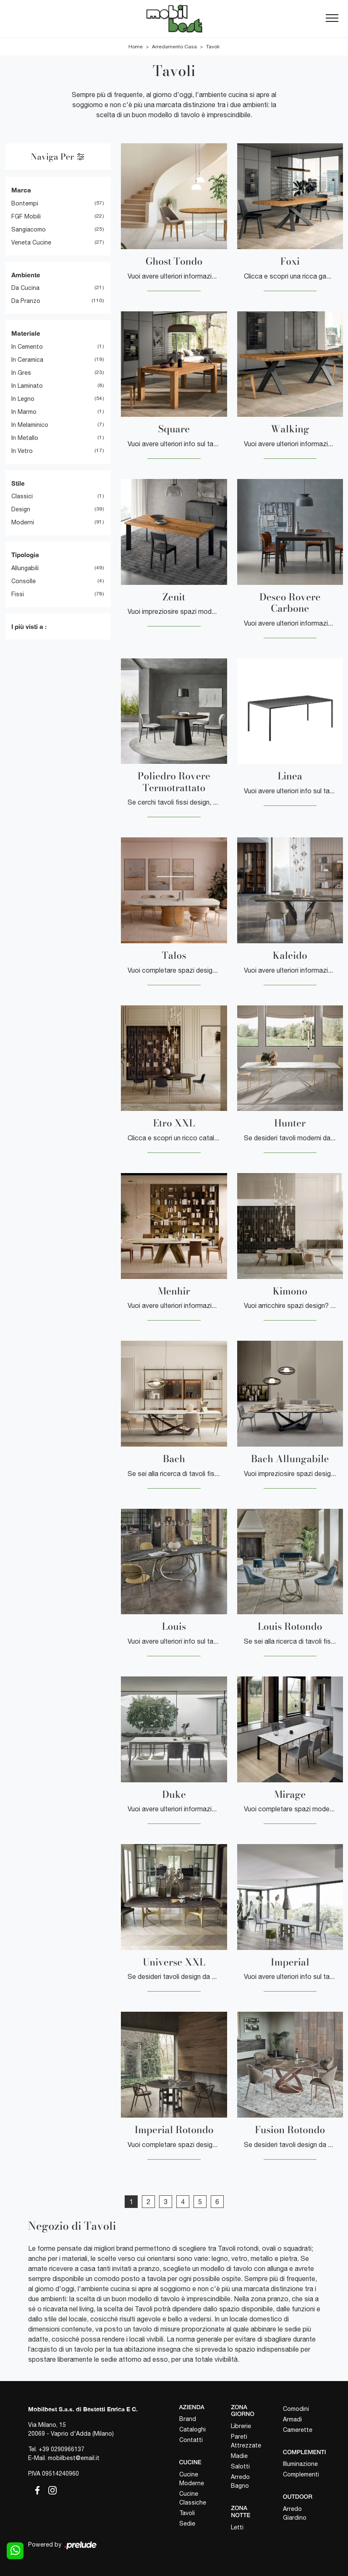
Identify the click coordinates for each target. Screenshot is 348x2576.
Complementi (301, 2474)
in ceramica (27, 359)
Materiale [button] (25, 333)
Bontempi (24, 203)
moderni (22, 522)
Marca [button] (21, 190)
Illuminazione (300, 2463)
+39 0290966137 (61, 2449)
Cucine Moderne (191, 2479)
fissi (17, 594)
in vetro (22, 450)
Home (135, 47)
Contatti (191, 2440)
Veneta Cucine (31, 242)
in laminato (27, 385)
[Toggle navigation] (332, 18)
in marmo (24, 411)
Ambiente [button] (25, 275)
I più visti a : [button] (29, 626)
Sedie (187, 2523)
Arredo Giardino (294, 2513)
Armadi (292, 2419)
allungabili (25, 568)
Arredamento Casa (174, 47)
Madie (239, 2455)
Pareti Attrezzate (246, 2441)
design (20, 509)
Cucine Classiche (192, 2498)
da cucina (25, 287)
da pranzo (25, 300)
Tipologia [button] (25, 554)
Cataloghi (192, 2429)
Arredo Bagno (240, 2481)
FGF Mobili (26, 216)
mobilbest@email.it (73, 2458)
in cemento (27, 346)
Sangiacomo (28, 229)
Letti (237, 2527)
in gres (21, 372)
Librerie (241, 2426)
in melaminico (29, 424)
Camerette (297, 2429)
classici (22, 496)
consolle (23, 581)
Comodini (296, 2408)
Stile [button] (18, 483)
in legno (22, 398)
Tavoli (213, 47)
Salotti (240, 2466)
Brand (187, 2418)
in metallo (24, 437)
